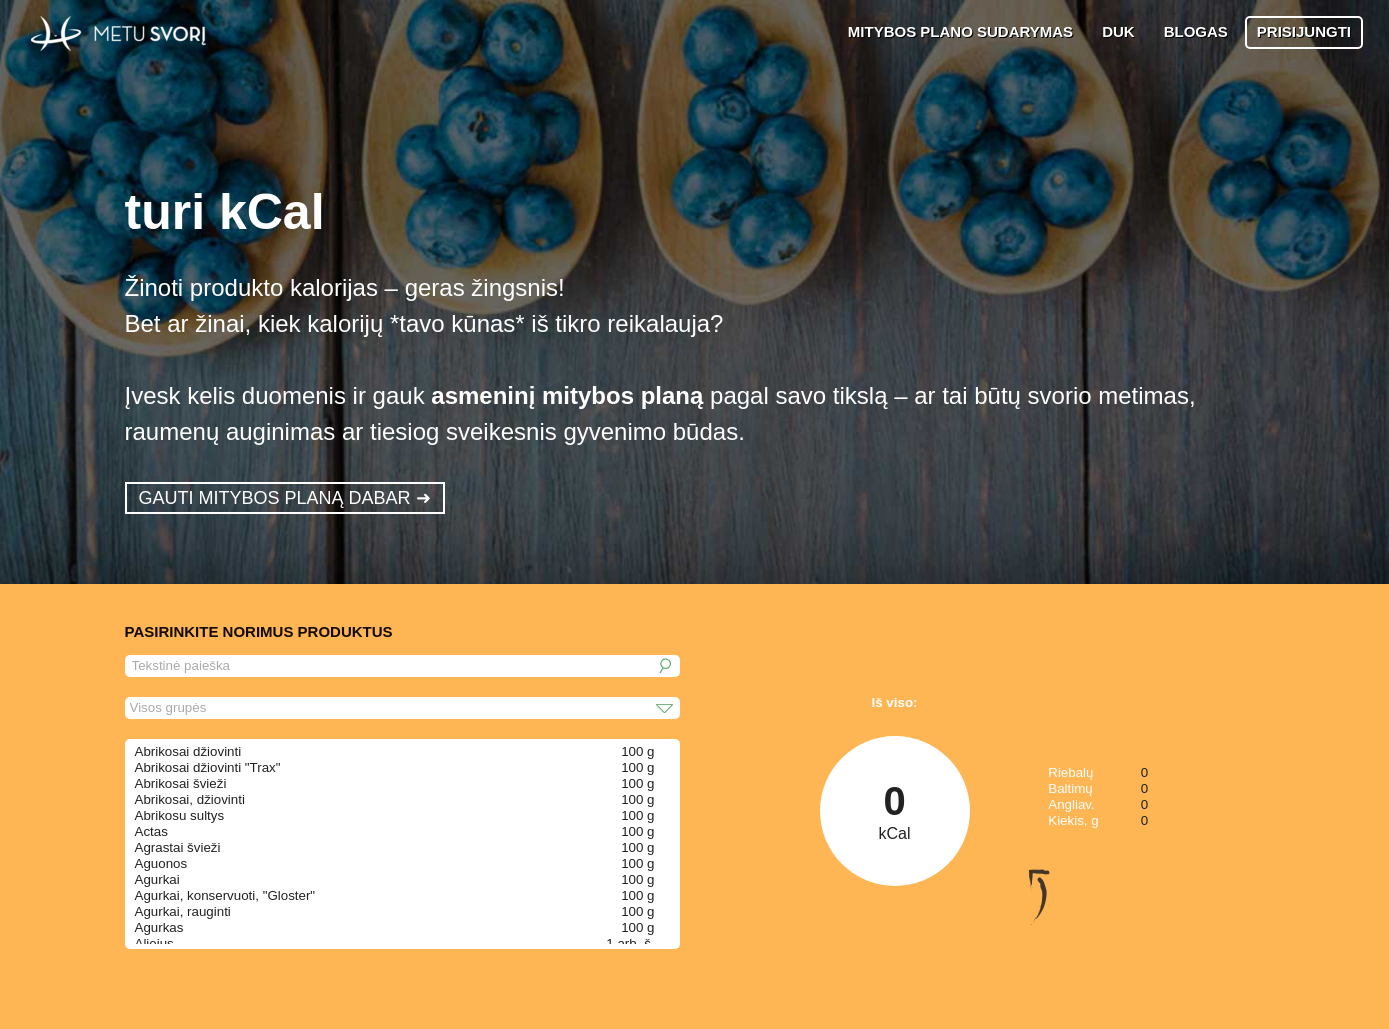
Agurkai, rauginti (183, 911)
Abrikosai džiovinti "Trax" (208, 767)
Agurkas (159, 927)
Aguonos (161, 863)
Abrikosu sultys (180, 815)
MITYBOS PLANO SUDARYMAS (960, 31)
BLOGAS (1196, 31)
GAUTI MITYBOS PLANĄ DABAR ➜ (285, 498)
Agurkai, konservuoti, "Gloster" (225, 895)
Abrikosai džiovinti (188, 751)
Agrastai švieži (178, 847)
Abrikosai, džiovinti (190, 799)
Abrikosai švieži (181, 783)
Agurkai (157, 879)
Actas (151, 831)
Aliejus (154, 943)
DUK (1118, 31)
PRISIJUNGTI (1304, 31)
